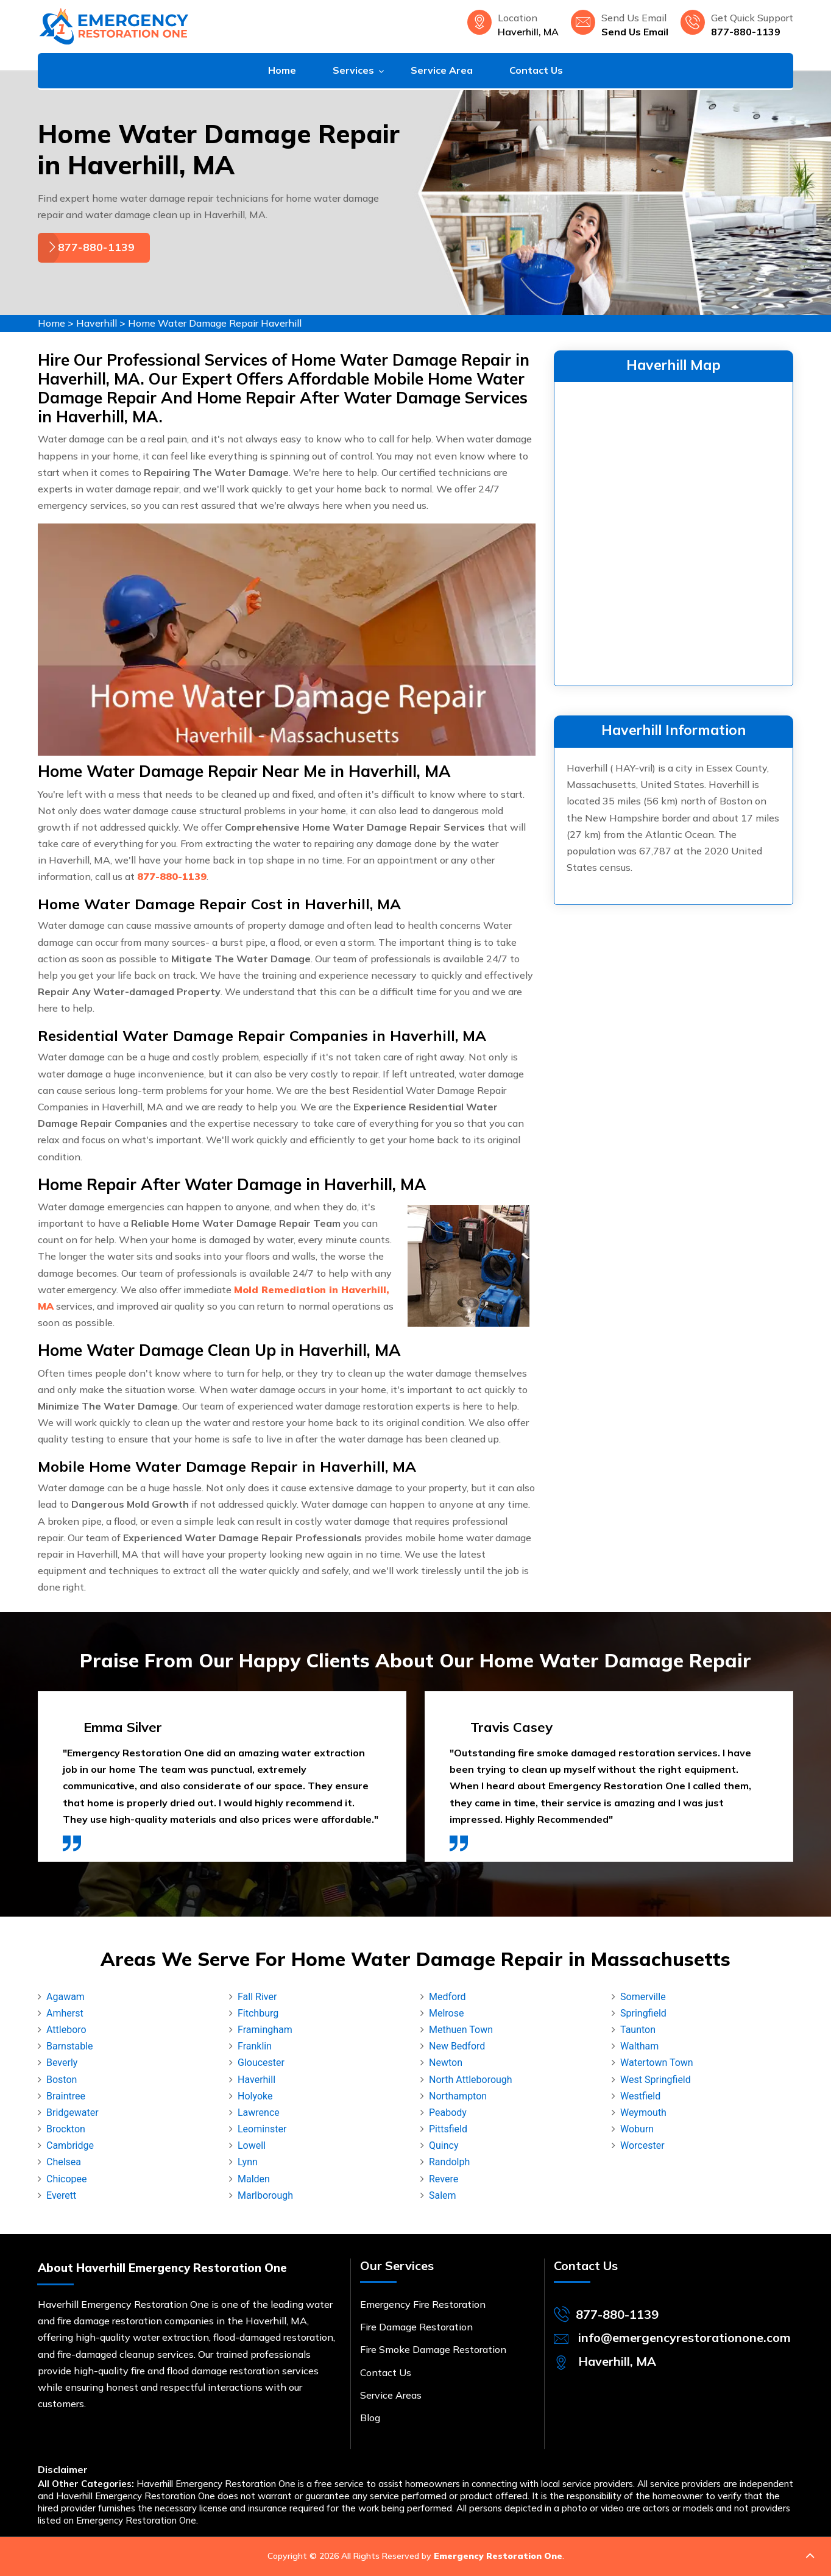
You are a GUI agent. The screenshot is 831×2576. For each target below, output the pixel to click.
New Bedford (457, 2046)
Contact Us (536, 70)
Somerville (643, 1997)
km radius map (673, 531)
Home (282, 70)
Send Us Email (634, 32)
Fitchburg (258, 2013)
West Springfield (655, 2079)
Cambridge (70, 2145)
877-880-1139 (745, 32)
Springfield (643, 2013)
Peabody (448, 2112)
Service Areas (391, 2395)
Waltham (639, 2046)
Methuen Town (461, 2029)
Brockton (65, 2129)
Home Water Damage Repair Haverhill (215, 323)
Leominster (262, 2129)
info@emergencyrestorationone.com (684, 2337)
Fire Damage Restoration (416, 2327)
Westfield (640, 2096)
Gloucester (261, 2062)
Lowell (252, 2145)
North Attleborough (470, 2079)
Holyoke (255, 2096)
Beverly (61, 2062)
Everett (61, 2195)
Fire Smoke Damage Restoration (433, 2349)
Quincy (444, 2145)
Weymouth (643, 2112)
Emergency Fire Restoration (423, 2304)
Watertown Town (656, 2062)
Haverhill (96, 323)
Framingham (265, 2029)
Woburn (637, 2129)
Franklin (255, 2046)
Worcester (642, 2145)
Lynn (248, 2162)
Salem (442, 2195)
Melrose (446, 2013)
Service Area (442, 70)
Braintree (65, 2096)
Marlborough (265, 2195)
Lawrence (259, 2112)
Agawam (65, 1997)
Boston (61, 2079)
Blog (370, 2417)
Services (353, 70)
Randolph (449, 2162)
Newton (445, 2062)
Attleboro (66, 2029)
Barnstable (69, 2046)
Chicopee (66, 2179)
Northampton (458, 2096)
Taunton (638, 2029)
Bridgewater (72, 2112)
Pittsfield (448, 2129)
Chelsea (63, 2162)
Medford (447, 1997)
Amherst (64, 2013)
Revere (443, 2179)
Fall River (257, 1997)
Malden (254, 2179)
